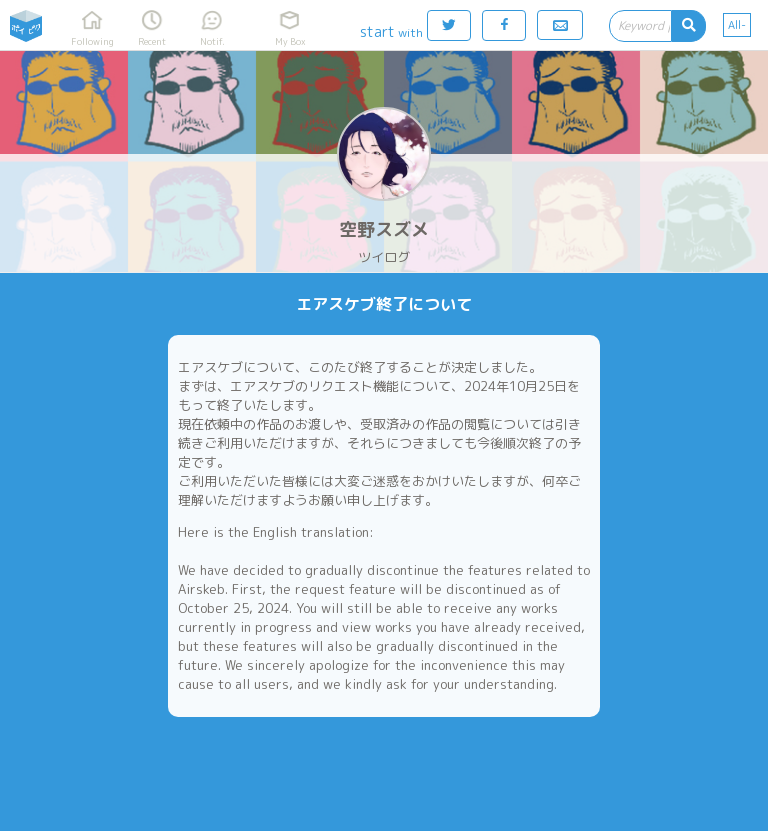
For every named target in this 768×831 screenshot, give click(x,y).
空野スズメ (384, 229)
